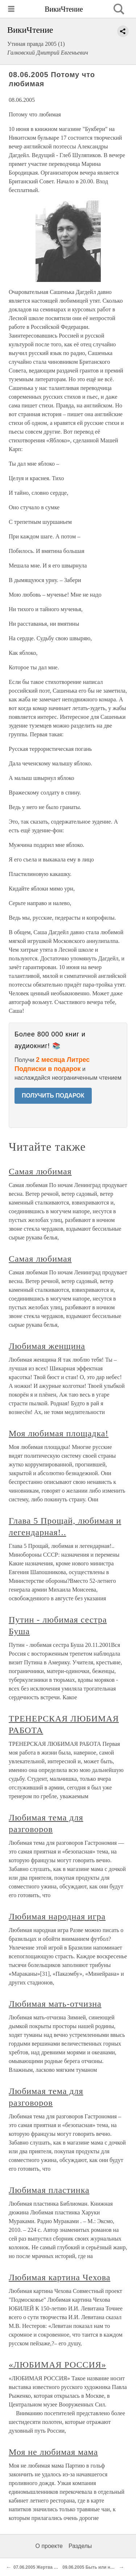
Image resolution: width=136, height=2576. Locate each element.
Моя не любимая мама (53, 2452)
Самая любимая (40, 1171)
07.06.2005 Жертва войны (40, 2567)
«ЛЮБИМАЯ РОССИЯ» (57, 2364)
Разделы (80, 2546)
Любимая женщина (47, 1346)
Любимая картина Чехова (59, 2277)
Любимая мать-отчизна (55, 2003)
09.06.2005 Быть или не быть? (95, 2567)
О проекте (49, 2546)
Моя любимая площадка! (58, 1433)
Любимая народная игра (57, 1916)
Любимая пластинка (49, 2190)
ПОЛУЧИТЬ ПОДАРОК (53, 1095)
